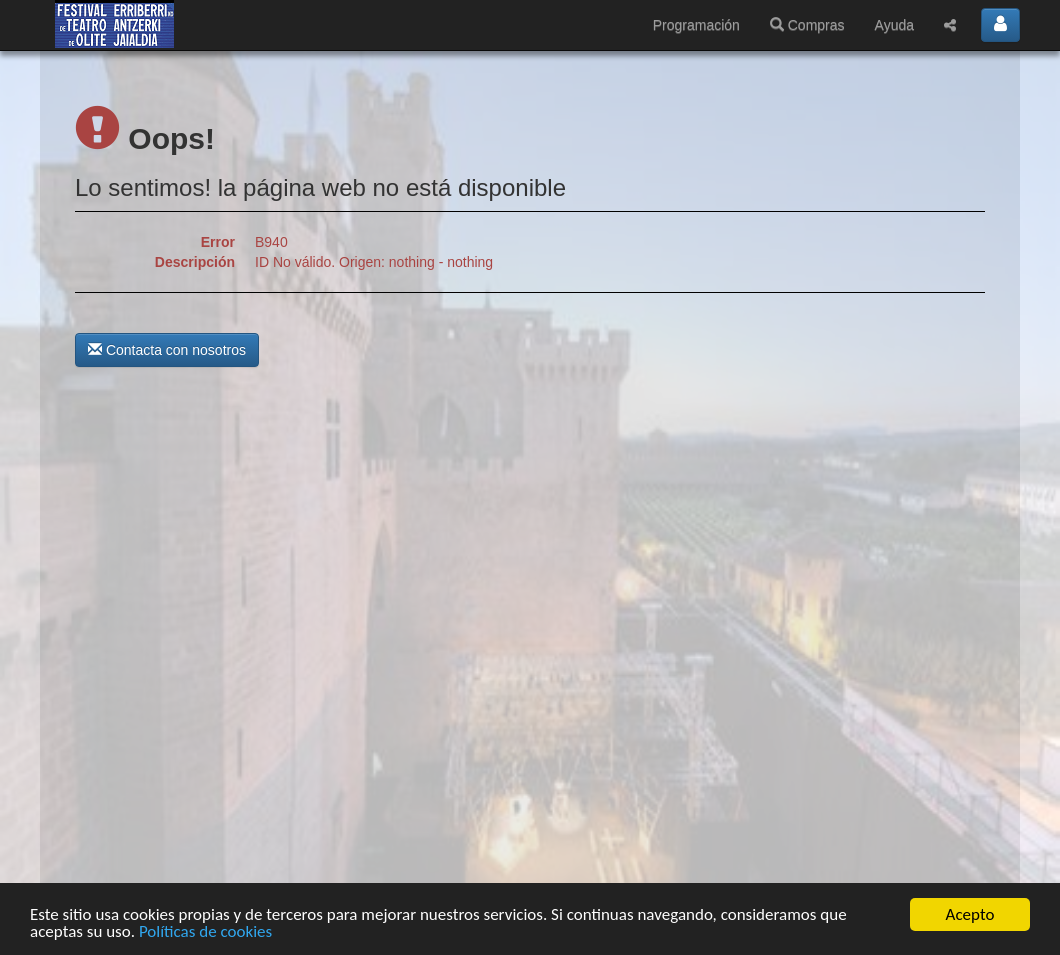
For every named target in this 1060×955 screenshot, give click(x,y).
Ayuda (894, 25)
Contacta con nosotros (167, 350)
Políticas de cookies (205, 932)
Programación (696, 25)
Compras (807, 25)
